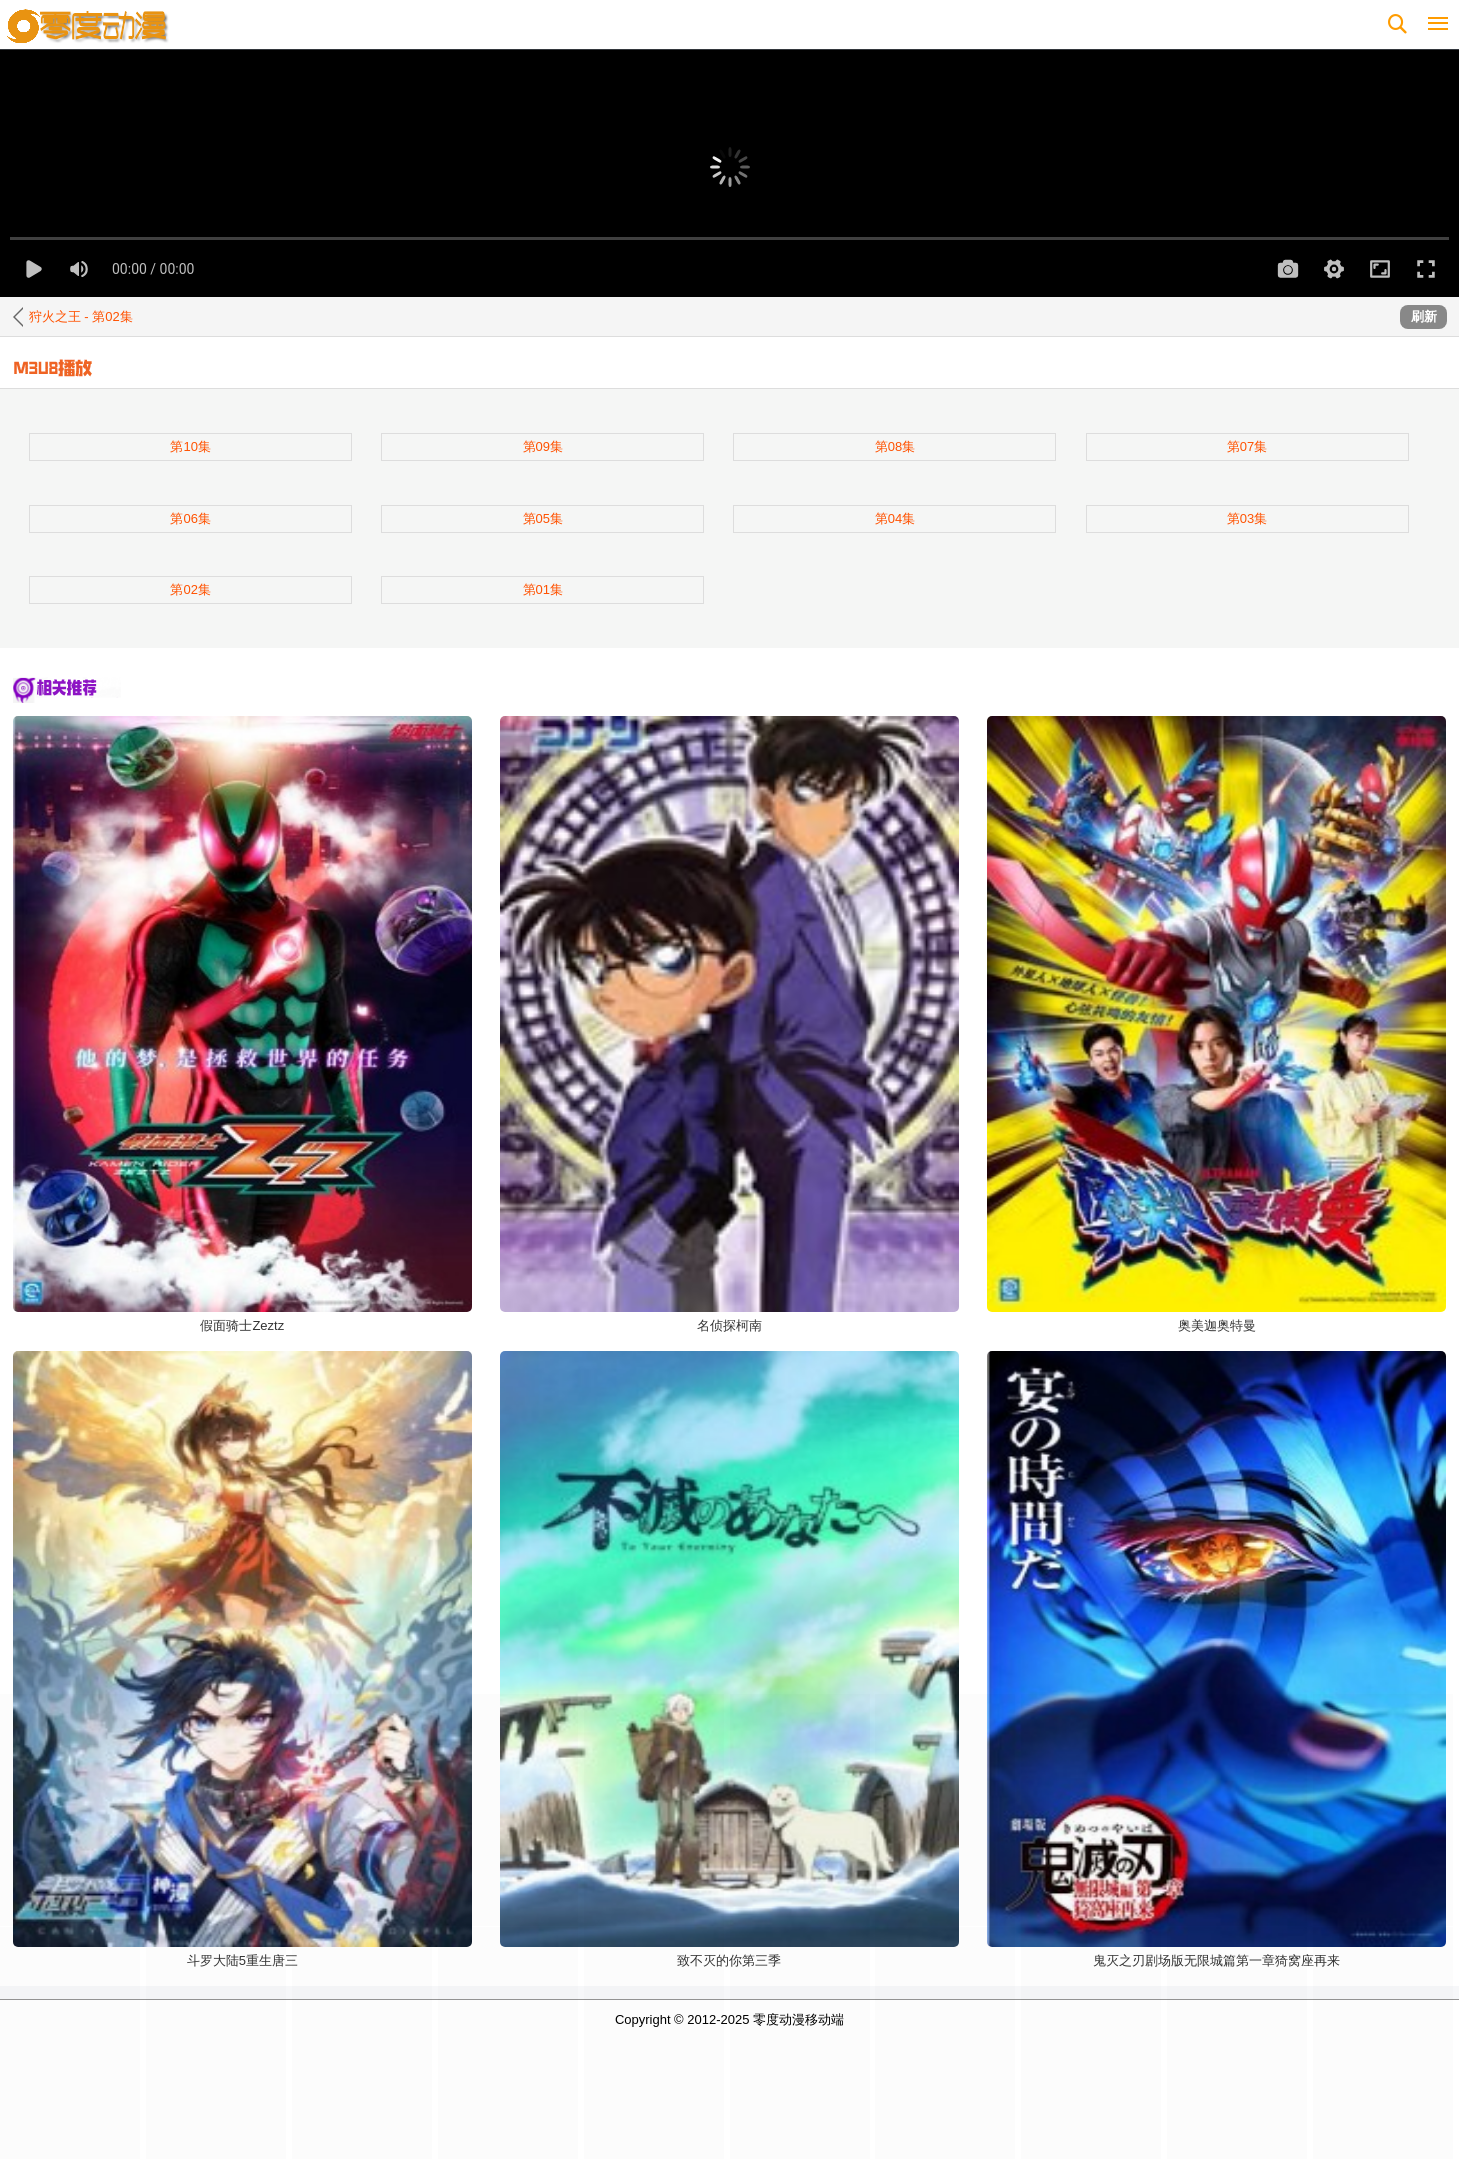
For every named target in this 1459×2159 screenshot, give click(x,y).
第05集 (543, 518)
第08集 (895, 446)
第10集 (190, 446)
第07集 (1247, 446)
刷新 (1424, 316)
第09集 (543, 446)
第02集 (190, 589)
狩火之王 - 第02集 (81, 316)
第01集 (543, 589)
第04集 (895, 518)
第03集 (1247, 518)
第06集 (190, 518)
